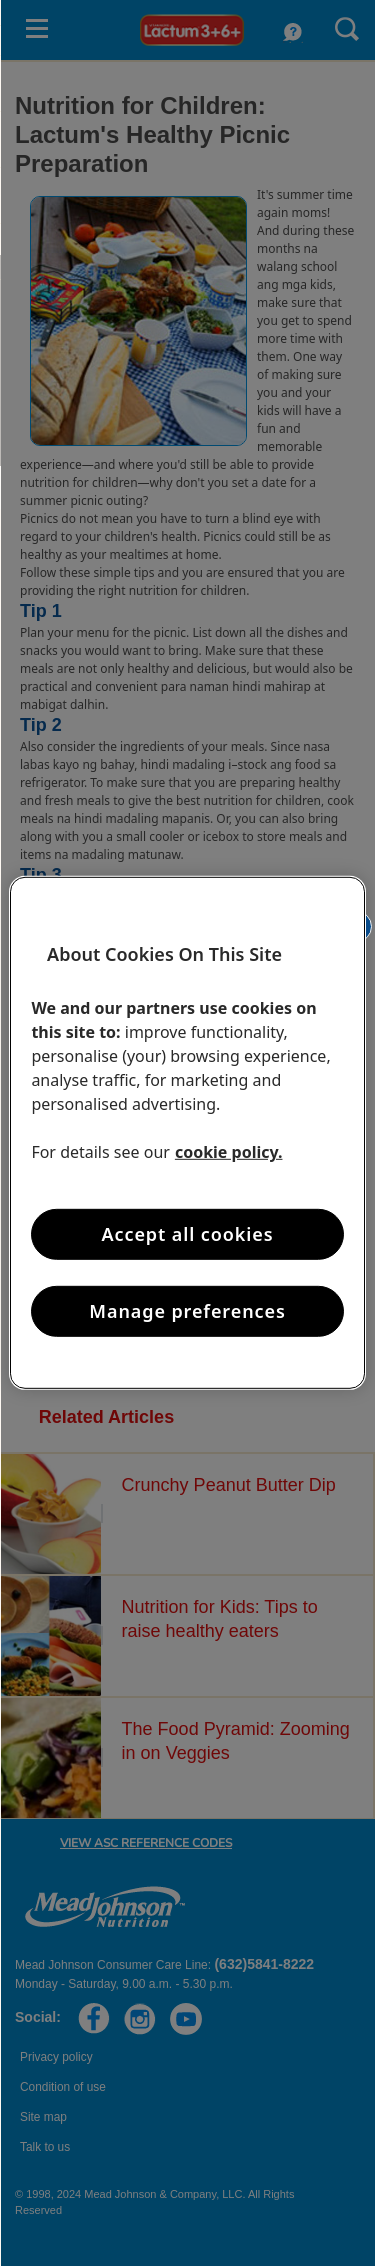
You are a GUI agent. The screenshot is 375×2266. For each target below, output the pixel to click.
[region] (187, 1133)
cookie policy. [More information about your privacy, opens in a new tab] (229, 1152)
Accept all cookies (188, 1234)
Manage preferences (187, 1311)
